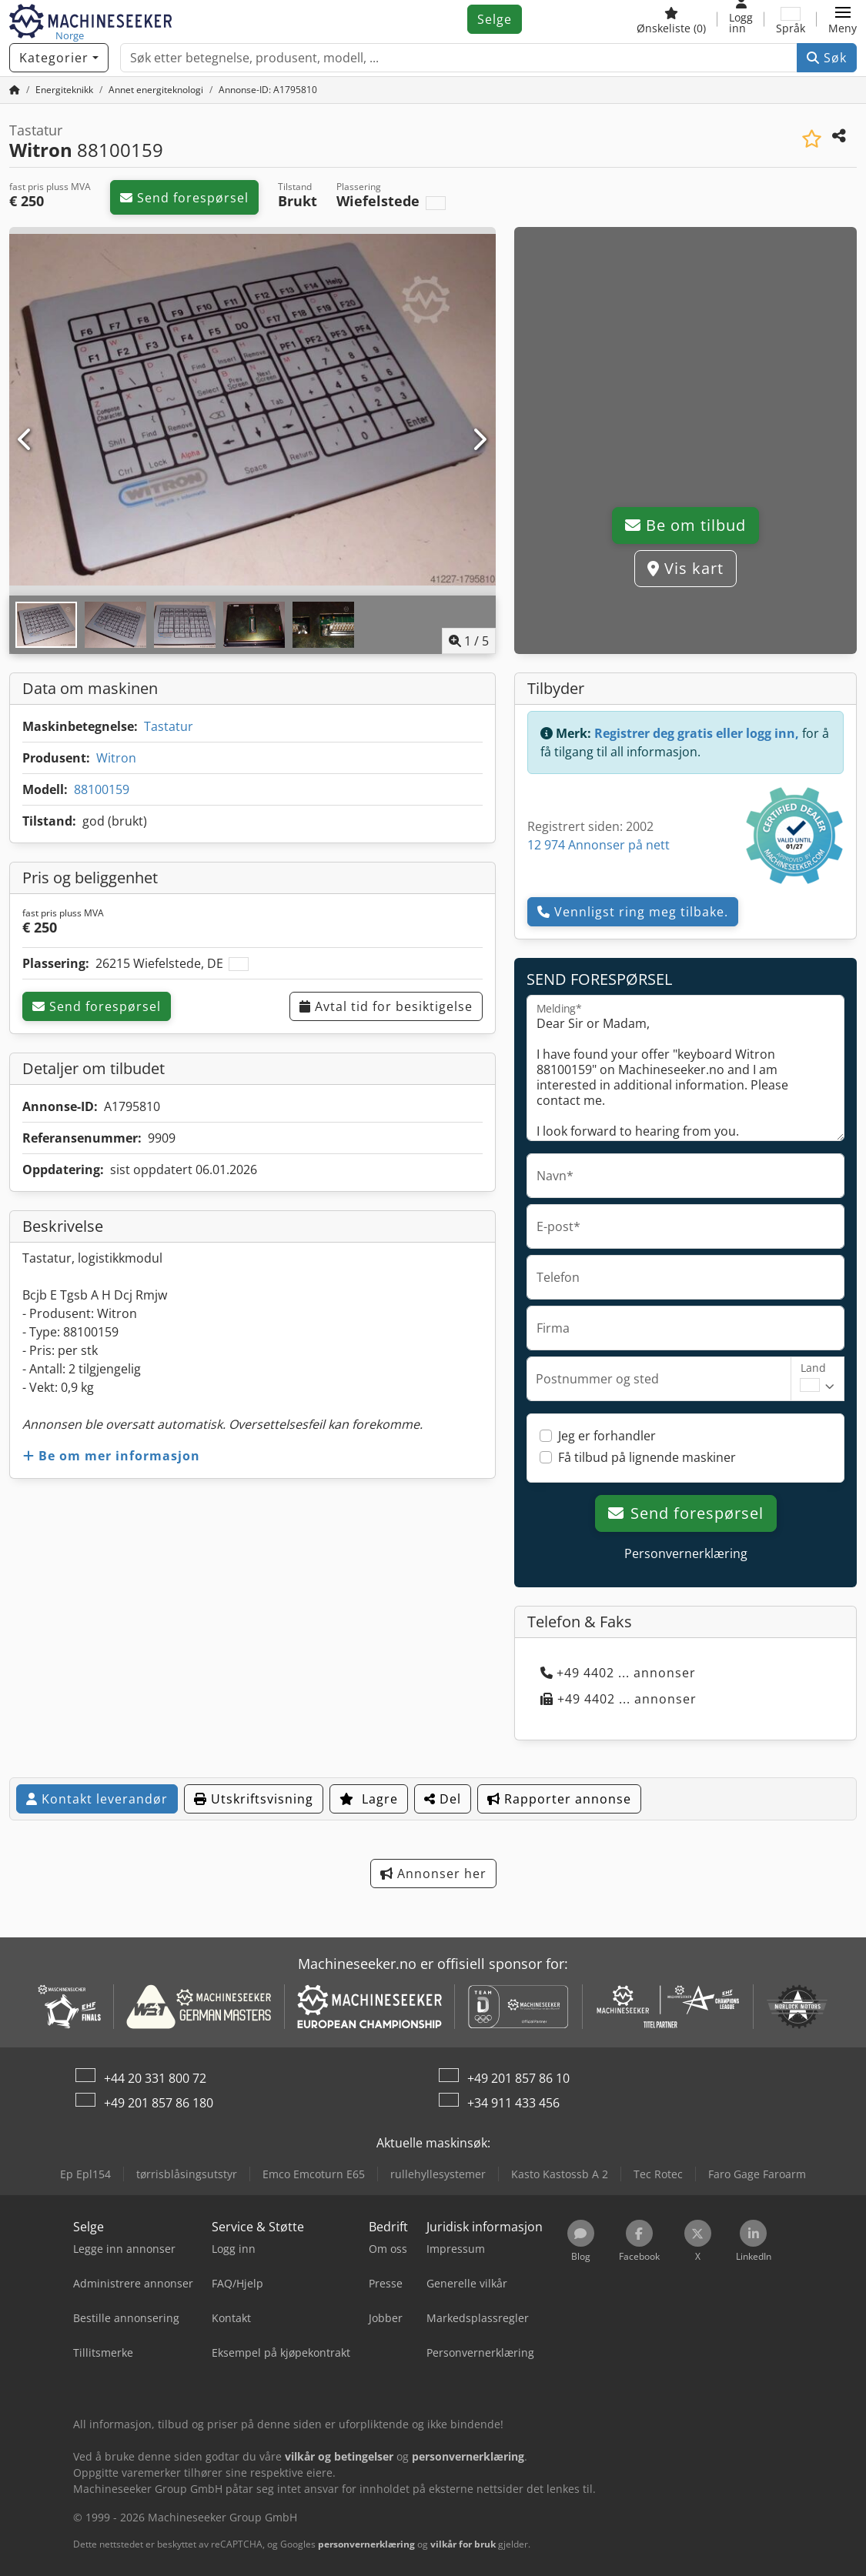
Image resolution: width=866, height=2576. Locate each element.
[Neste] (479, 440)
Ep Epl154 (85, 2174)
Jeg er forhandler (607, 1435)
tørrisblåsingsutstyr (186, 2174)
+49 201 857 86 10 (518, 2078)
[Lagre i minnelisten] (811, 138)
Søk (827, 57)
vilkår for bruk (463, 2544)
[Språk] (790, 19)
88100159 (101, 789)
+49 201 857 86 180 (158, 2102)
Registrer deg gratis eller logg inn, (696, 733)
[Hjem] (14, 89)
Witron (116, 757)
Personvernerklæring (685, 1553)
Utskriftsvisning (253, 1798)
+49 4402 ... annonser (618, 1672)
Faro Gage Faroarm (757, 2174)
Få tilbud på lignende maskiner (647, 1457)
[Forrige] (26, 440)
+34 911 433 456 (513, 2102)
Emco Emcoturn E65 (313, 2174)
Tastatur (168, 726)
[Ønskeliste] (671, 19)
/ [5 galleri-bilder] (469, 640)
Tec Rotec (658, 2174)
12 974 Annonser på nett (598, 844)
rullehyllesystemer (438, 2174)
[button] (842, 19)
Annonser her (433, 1873)
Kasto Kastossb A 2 (559, 2174)
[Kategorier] (59, 57)
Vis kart (685, 568)
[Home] (64, 89)
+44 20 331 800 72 (155, 2078)
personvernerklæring (366, 2544)
